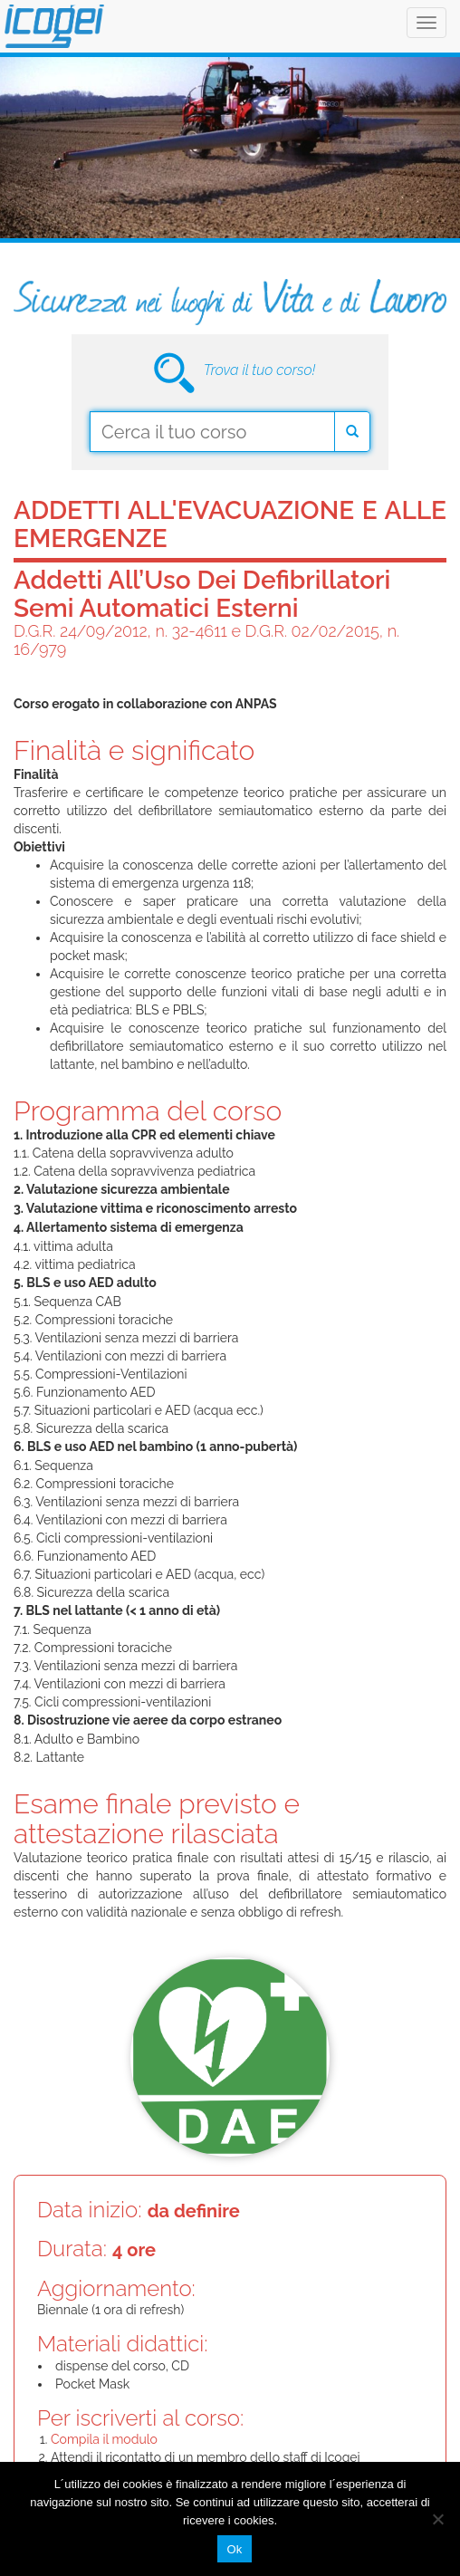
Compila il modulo (104, 2439)
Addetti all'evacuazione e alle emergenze (230, 524)
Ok (234, 2549)
